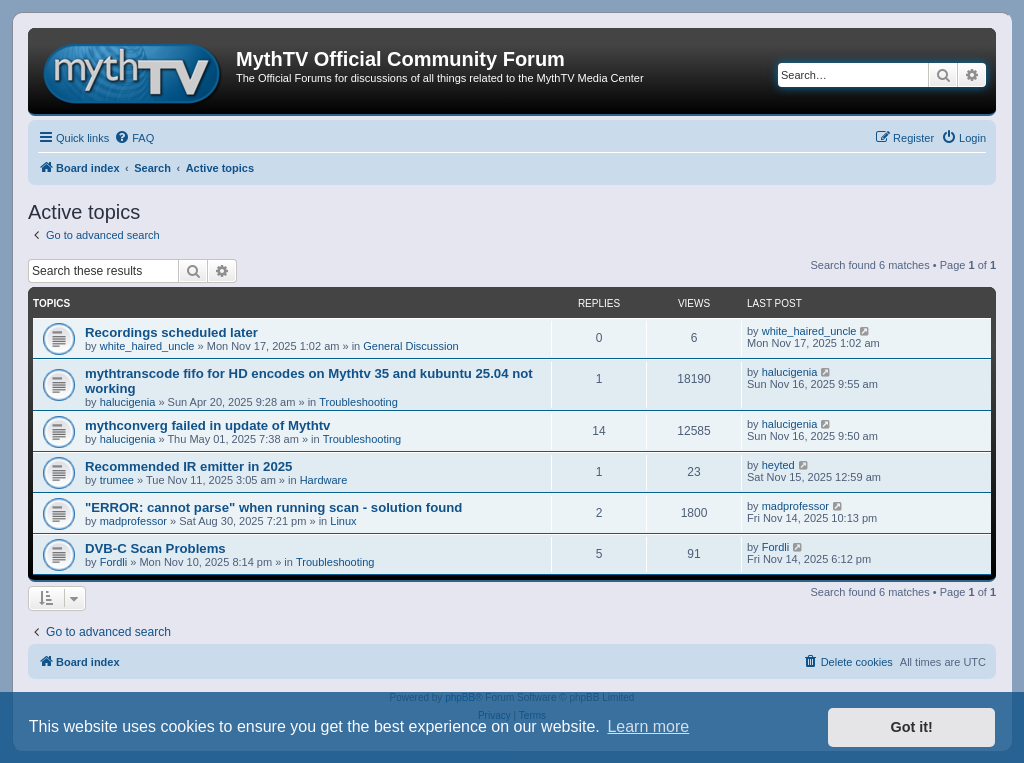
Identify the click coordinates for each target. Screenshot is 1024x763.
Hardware (324, 480)
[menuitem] (134, 138)
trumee (117, 480)
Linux (343, 521)
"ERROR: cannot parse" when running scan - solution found (273, 507)
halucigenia (128, 402)
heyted (778, 465)
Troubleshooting (358, 402)
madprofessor (133, 521)
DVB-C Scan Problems (155, 548)
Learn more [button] (648, 726)
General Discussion (410, 346)
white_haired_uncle (147, 346)
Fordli (114, 562)
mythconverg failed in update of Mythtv (207, 425)
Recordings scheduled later (171, 332)
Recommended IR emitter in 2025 (188, 466)
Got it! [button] (912, 727)
